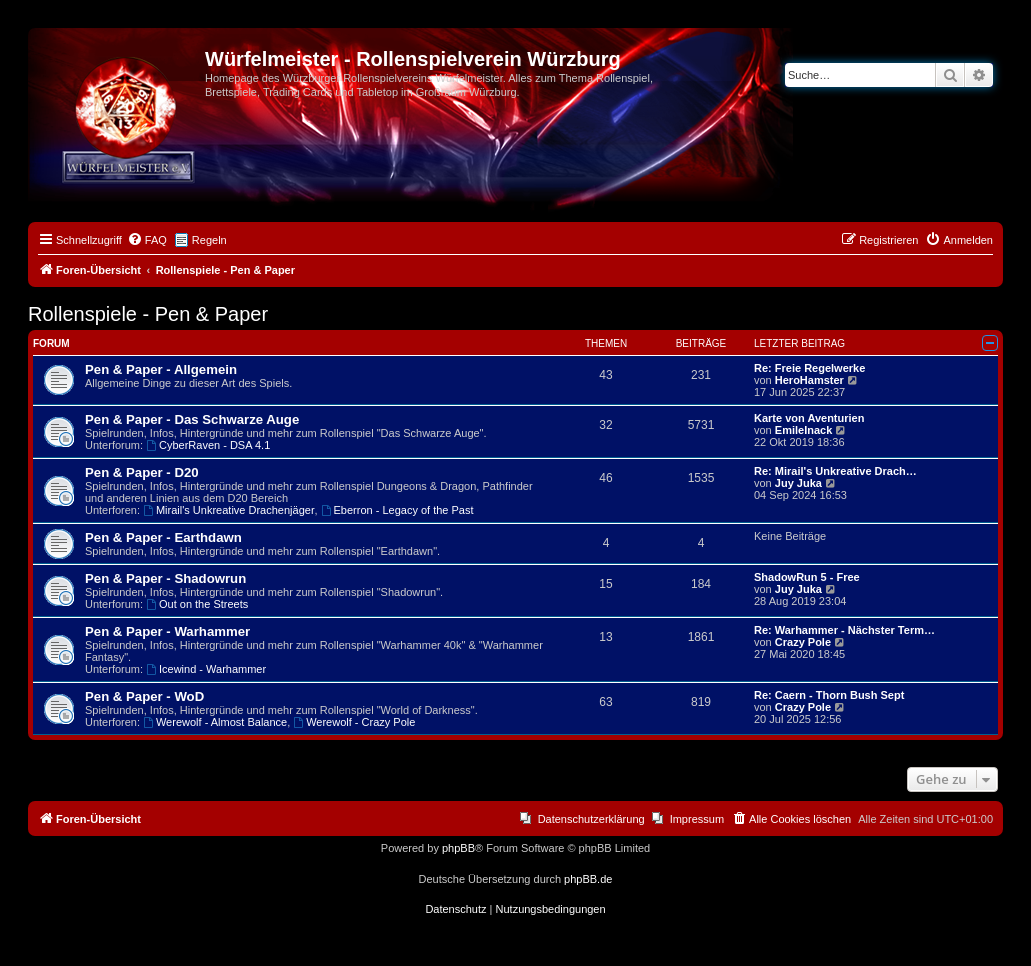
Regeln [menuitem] (209, 240)
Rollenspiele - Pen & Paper (148, 314)
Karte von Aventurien (809, 418)
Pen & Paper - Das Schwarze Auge (192, 419)
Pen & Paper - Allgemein (161, 369)
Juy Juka (798, 483)
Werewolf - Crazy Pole (354, 722)
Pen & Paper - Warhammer (167, 631)
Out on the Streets (197, 604)
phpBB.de (588, 879)
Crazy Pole (803, 642)
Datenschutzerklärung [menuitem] (591, 819)
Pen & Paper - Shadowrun (165, 578)
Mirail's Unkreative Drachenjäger (228, 510)
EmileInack (803, 430)
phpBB (458, 848)
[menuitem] (147, 240)
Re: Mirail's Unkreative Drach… (835, 471)
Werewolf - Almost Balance (215, 722)
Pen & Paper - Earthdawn (163, 537)
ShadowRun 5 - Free (807, 577)
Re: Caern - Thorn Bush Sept (829, 695)
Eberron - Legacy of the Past (397, 510)
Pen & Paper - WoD (144, 696)
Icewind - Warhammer (206, 669)
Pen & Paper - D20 (142, 472)
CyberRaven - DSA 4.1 (208, 445)
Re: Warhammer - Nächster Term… (844, 630)
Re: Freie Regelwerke (809, 368)
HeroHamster (809, 380)
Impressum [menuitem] (697, 819)
